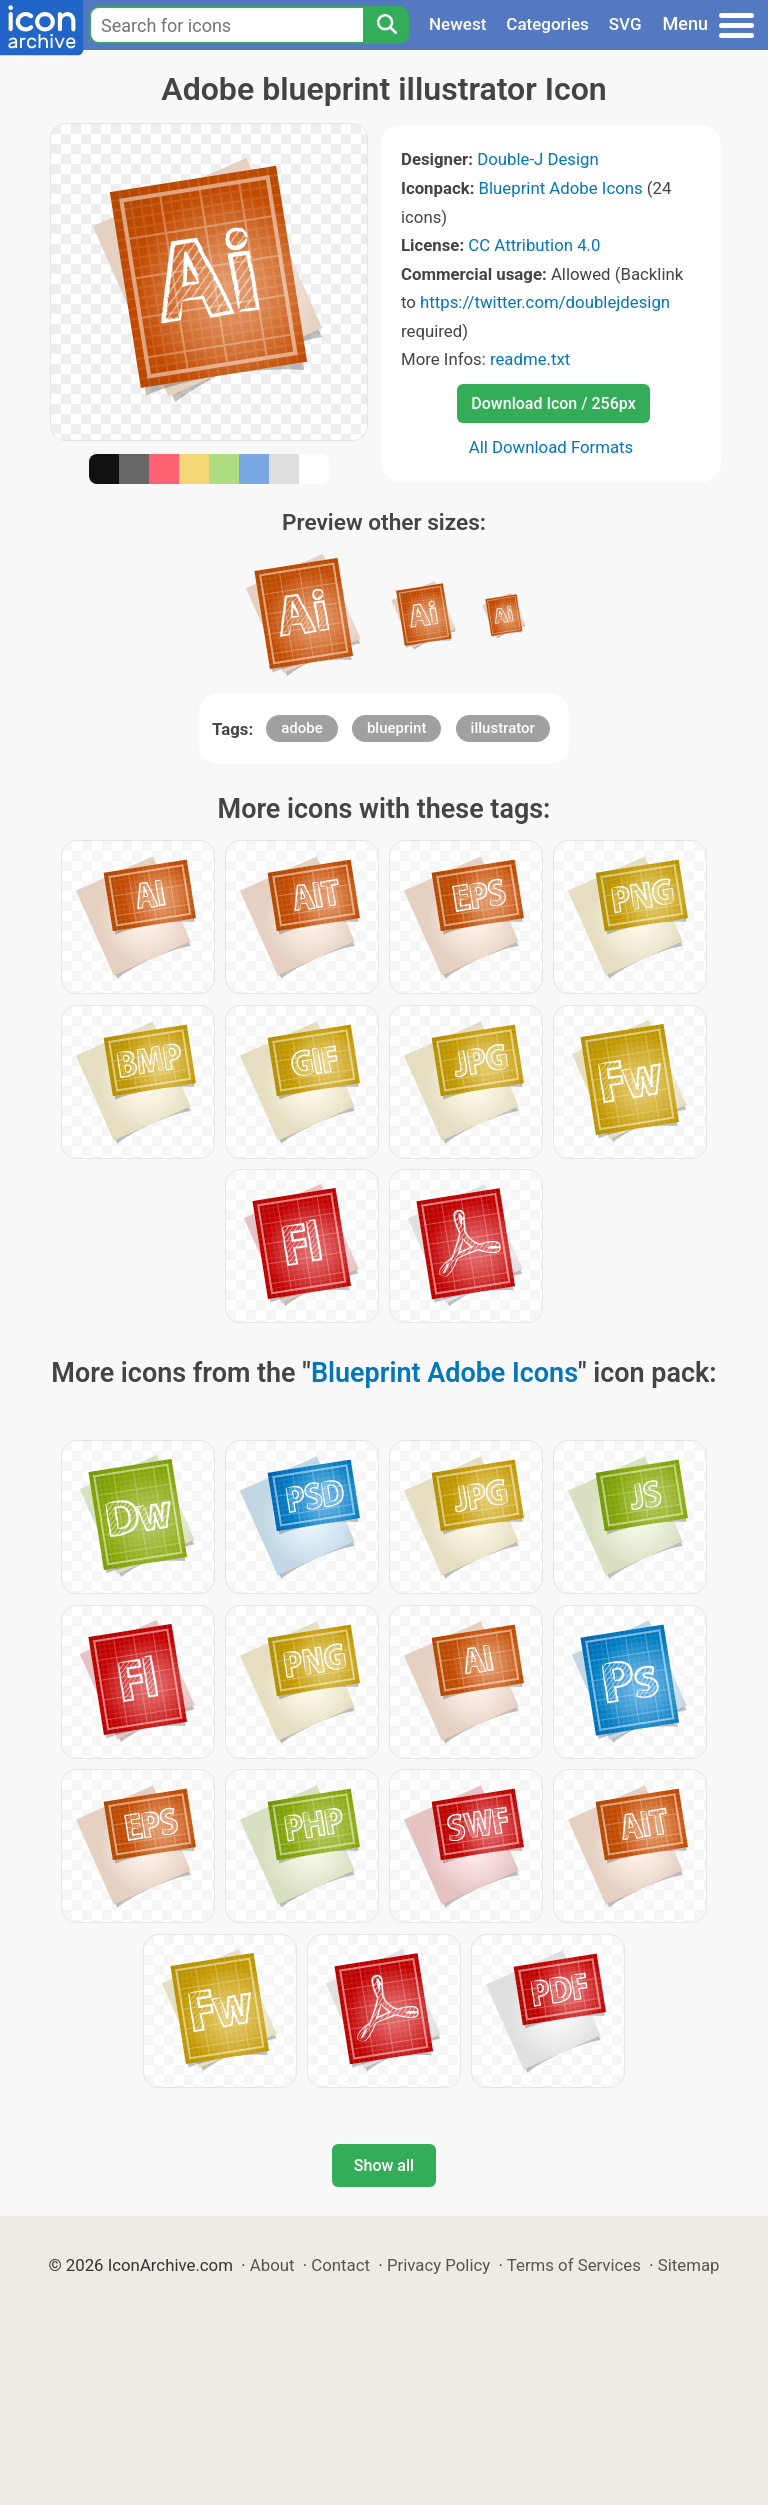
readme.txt (530, 359)
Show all (384, 2165)
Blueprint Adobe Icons (561, 188)
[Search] (386, 25)
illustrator (503, 728)
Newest (457, 24)
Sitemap (689, 2265)
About (272, 2265)
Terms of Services (574, 2265)
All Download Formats (551, 447)
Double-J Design (538, 159)
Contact (340, 2265)
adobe (302, 728)
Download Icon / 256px (553, 403)
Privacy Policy (438, 2265)
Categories (547, 24)
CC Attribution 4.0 (534, 245)
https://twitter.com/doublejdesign (545, 302)
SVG (625, 24)
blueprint (397, 728)
